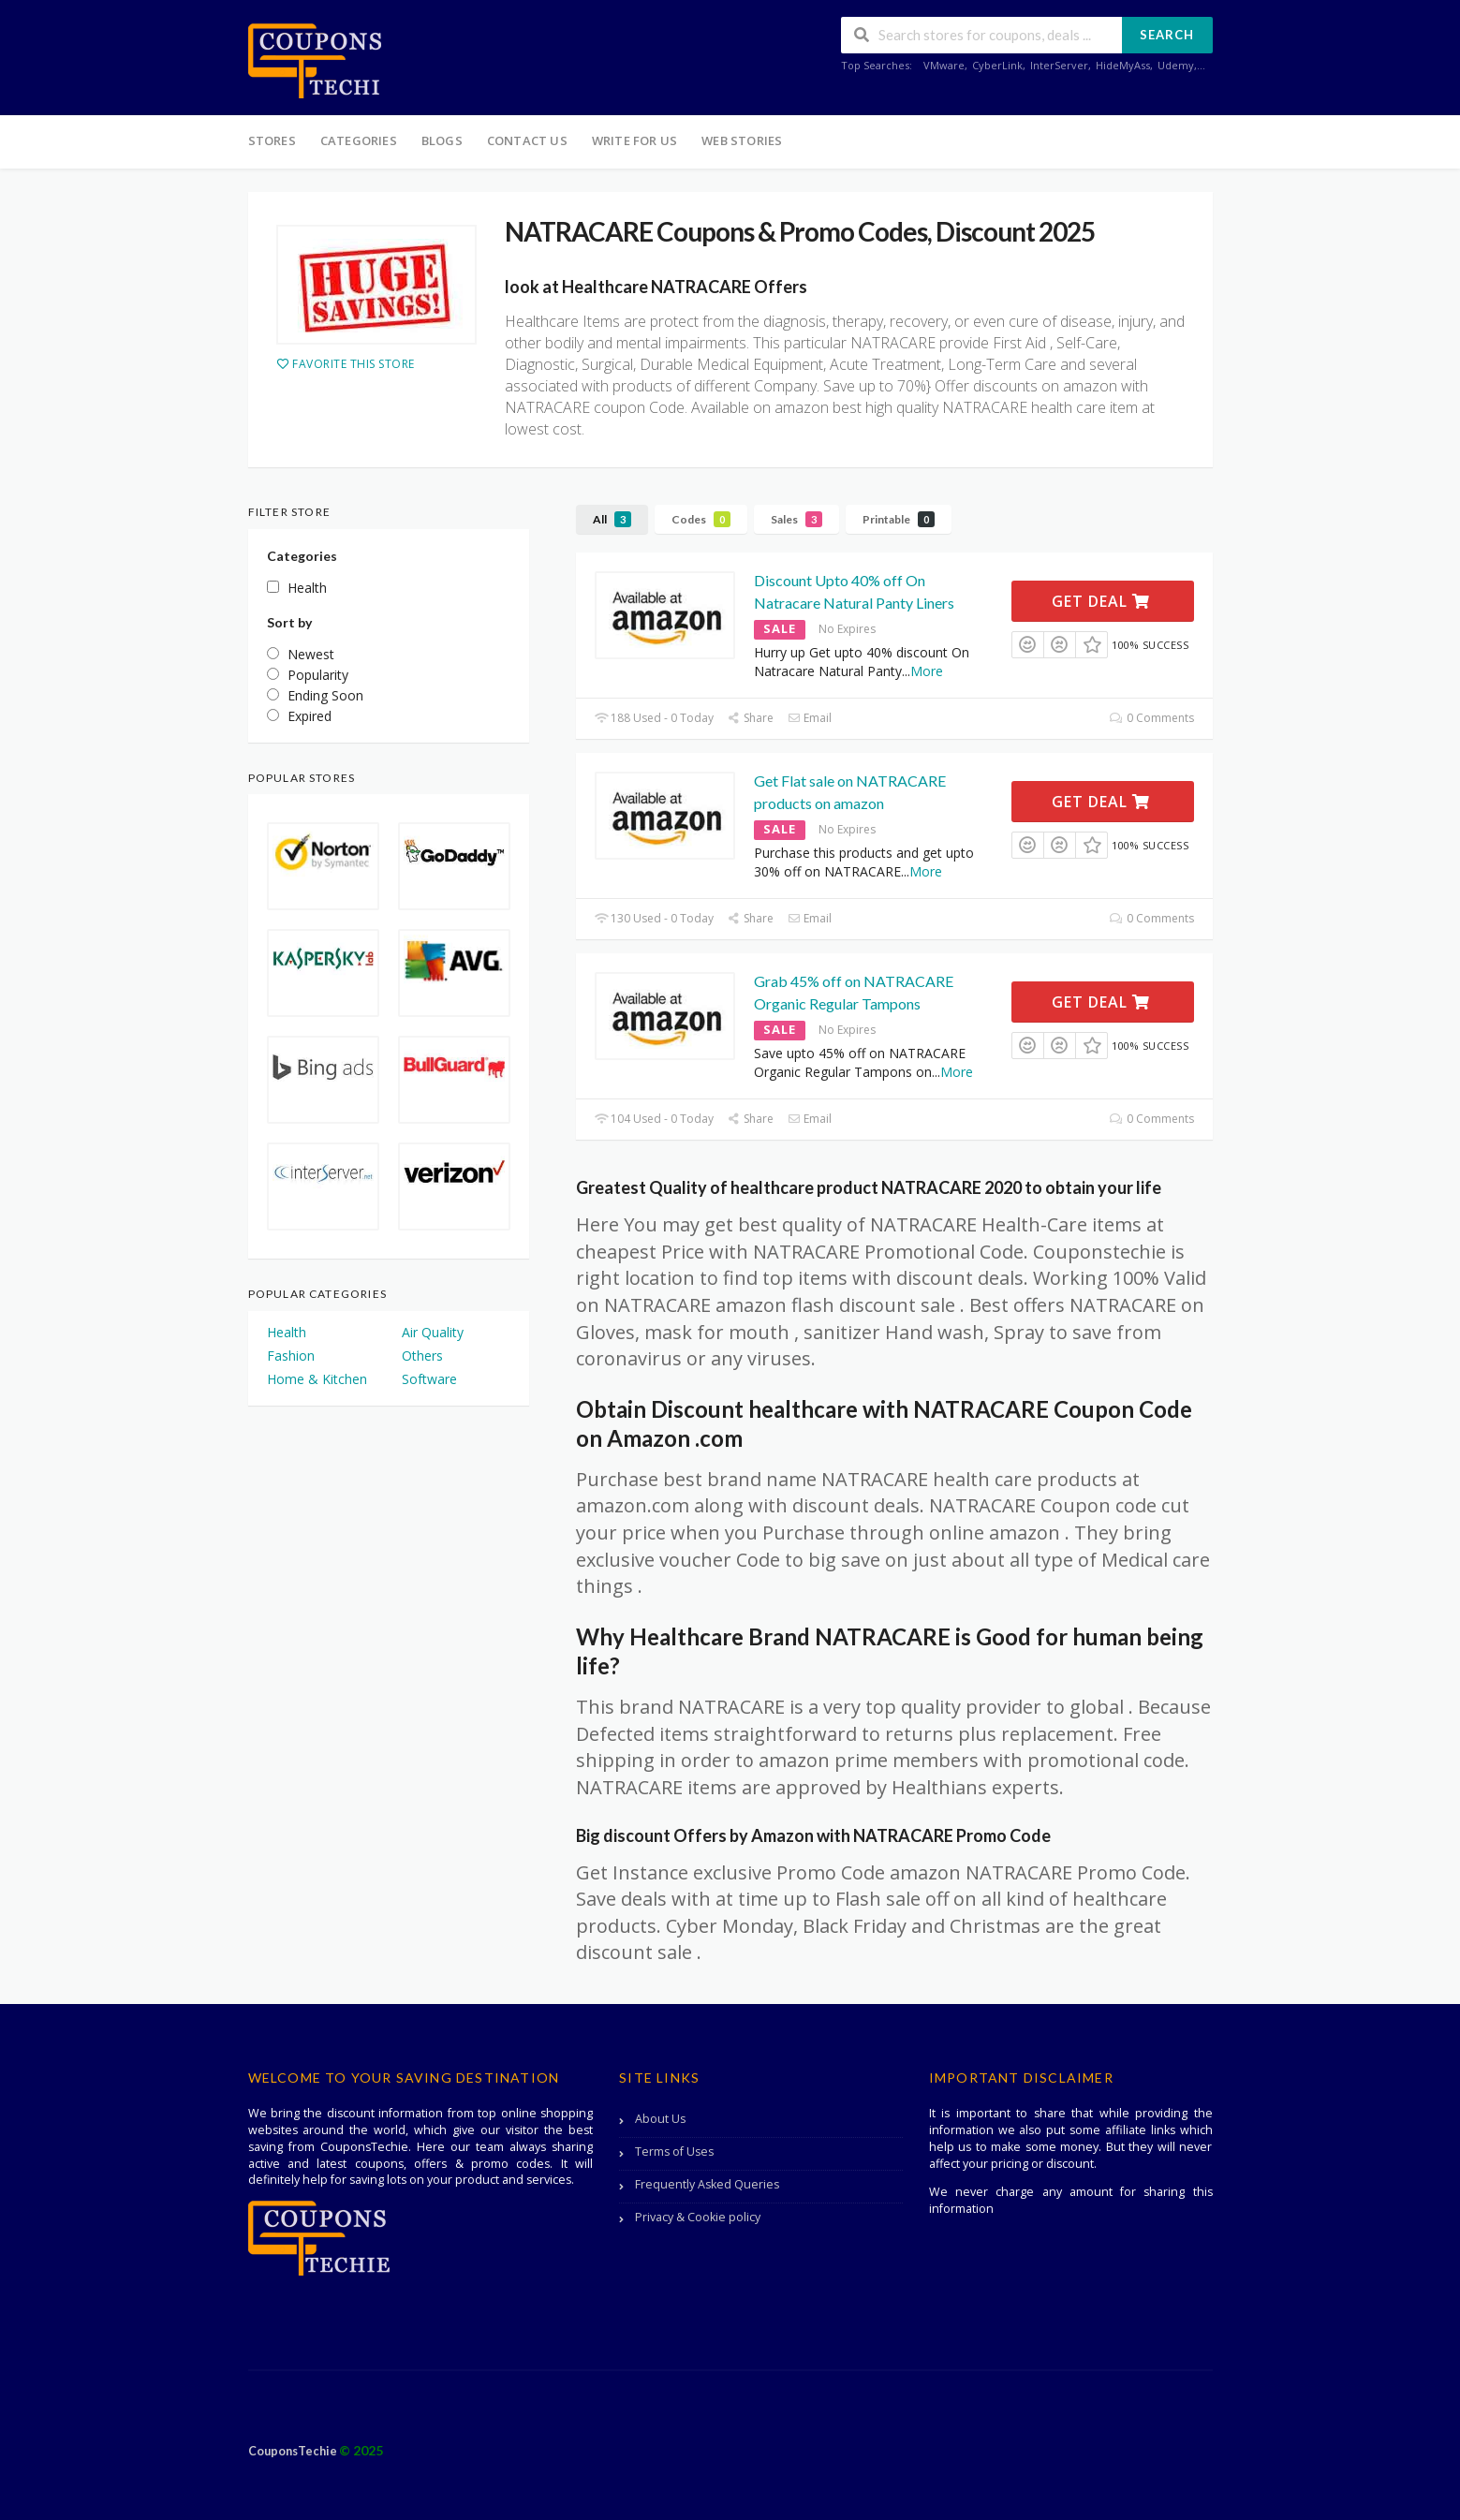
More (926, 671)
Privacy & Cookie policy (697, 2217)
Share (751, 718)
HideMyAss (1123, 65)
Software (429, 1379)
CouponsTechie (293, 2451)
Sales (796, 519)
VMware (944, 65)
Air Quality (433, 1332)
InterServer (1059, 65)
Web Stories (741, 140)
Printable (899, 519)
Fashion (291, 1355)
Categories (358, 140)
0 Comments (1151, 718)
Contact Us (527, 140)
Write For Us (634, 140)
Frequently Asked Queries (707, 2184)
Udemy (1176, 65)
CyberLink (997, 65)
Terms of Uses (674, 2151)
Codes (700, 519)
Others (422, 1355)
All (612, 519)
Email (810, 718)
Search (1167, 34)
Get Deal (1101, 601)
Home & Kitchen (317, 1379)
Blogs (442, 140)
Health (286, 1332)
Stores (272, 140)
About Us (660, 2119)
